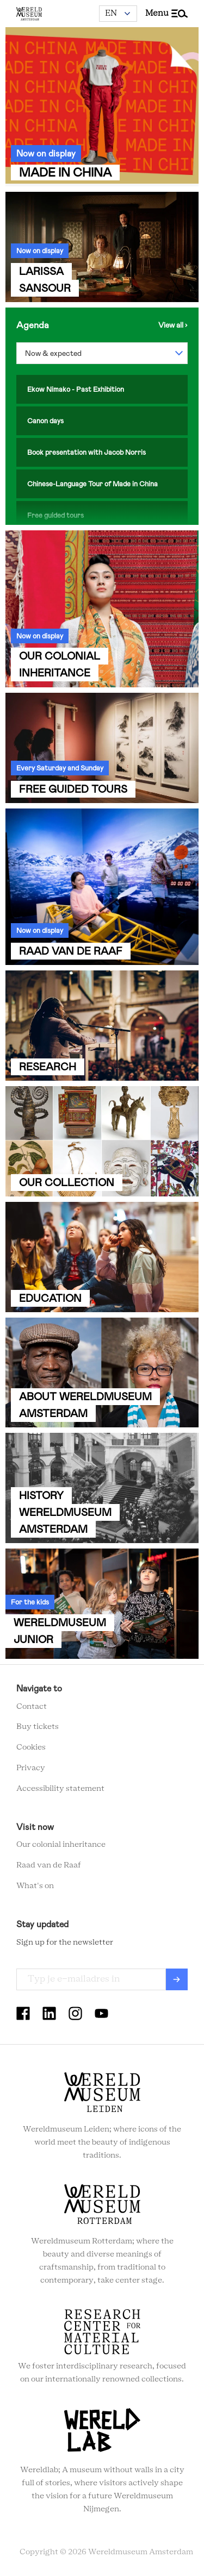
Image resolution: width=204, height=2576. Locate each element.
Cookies (31, 1747)
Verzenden (177, 1979)
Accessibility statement (60, 1788)
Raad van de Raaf (48, 1865)
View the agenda (173, 324)
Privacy (30, 1768)
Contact (31, 1706)
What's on (35, 1886)
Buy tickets (37, 1727)
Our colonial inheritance (61, 1844)
